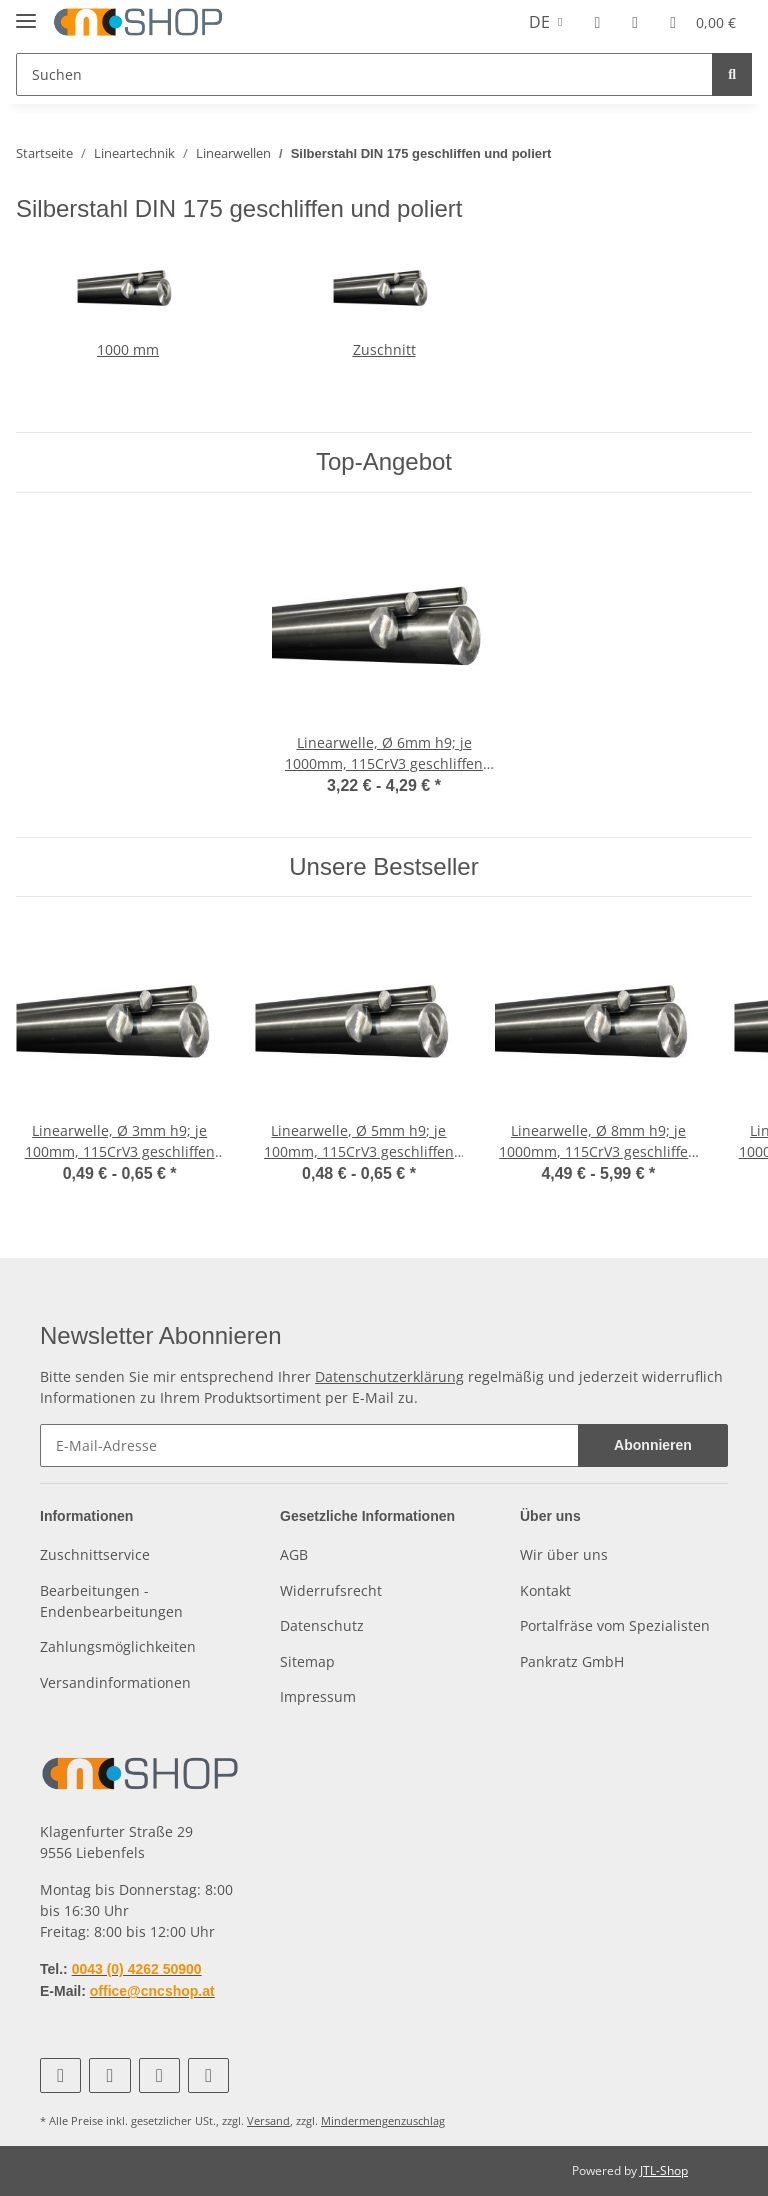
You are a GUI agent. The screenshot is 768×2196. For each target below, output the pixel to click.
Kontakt (545, 1590)
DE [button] (539, 22)
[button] (597, 22)
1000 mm (128, 349)
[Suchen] (364, 74)
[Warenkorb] (703, 22)
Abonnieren (653, 1445)
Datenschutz (322, 1625)
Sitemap (307, 1661)
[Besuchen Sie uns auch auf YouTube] (109, 2075)
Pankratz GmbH (572, 1661)
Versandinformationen (115, 1682)
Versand (268, 2120)
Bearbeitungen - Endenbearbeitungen (111, 1601)
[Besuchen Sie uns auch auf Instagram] (159, 2075)
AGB (294, 1554)
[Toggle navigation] (26, 12)
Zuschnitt (384, 349)
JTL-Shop (664, 2170)
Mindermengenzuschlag (383, 2120)
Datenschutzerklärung (389, 1376)
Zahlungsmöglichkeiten (118, 1646)
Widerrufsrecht (331, 1590)
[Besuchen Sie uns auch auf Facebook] (60, 2075)
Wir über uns (564, 1554)
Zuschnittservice (95, 1554)
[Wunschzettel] (635, 22)
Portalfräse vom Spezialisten (615, 1625)
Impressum (318, 1696)
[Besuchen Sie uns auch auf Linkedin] (208, 2075)
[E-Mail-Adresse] (309, 1445)
